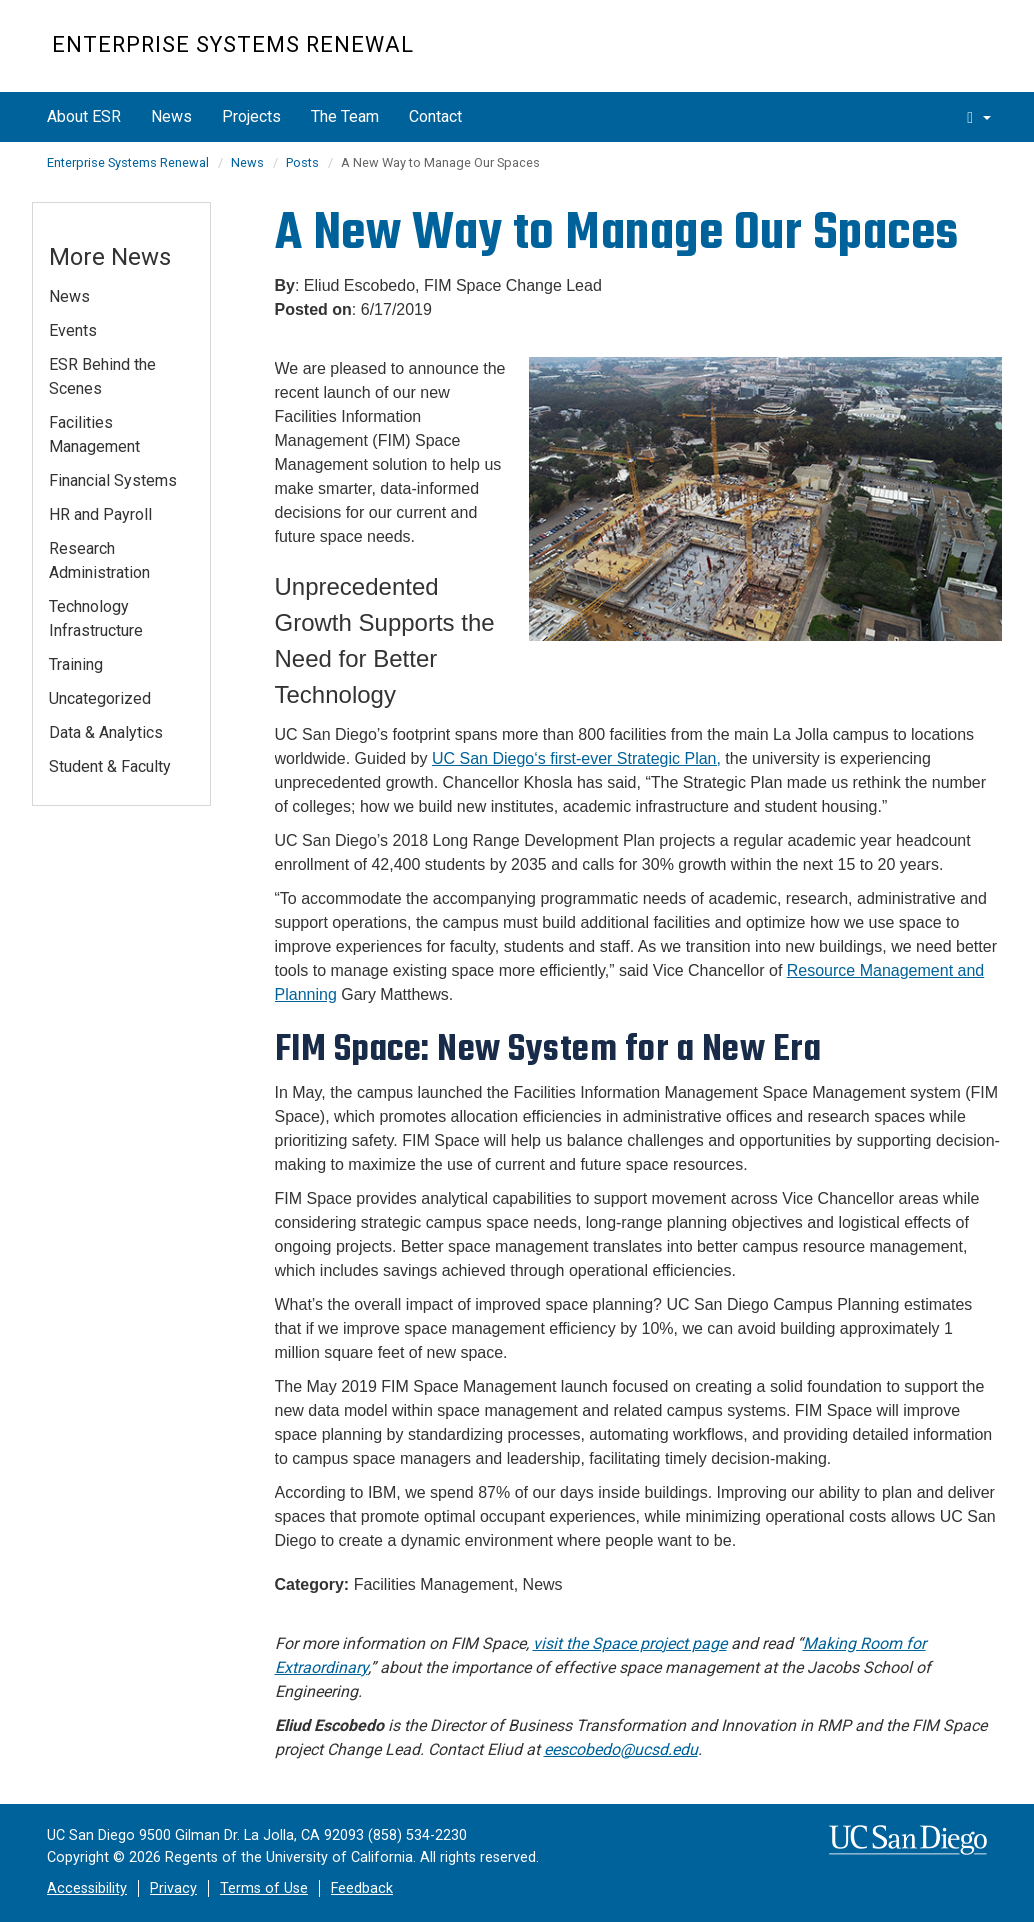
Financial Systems (113, 480)
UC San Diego (867, 56)
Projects (251, 116)
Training (76, 664)
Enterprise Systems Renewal (233, 44)
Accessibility (87, 1888)
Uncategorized (100, 698)
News (171, 116)
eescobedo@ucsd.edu (621, 1749)
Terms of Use (264, 1888)
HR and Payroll (100, 514)
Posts (302, 162)
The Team (345, 116)
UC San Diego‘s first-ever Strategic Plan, (576, 758)
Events (73, 330)
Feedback (362, 1888)
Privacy (173, 1888)
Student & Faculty (110, 766)
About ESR (84, 116)
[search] (979, 117)
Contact (435, 116)
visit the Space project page (630, 1643)
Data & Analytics (106, 732)
